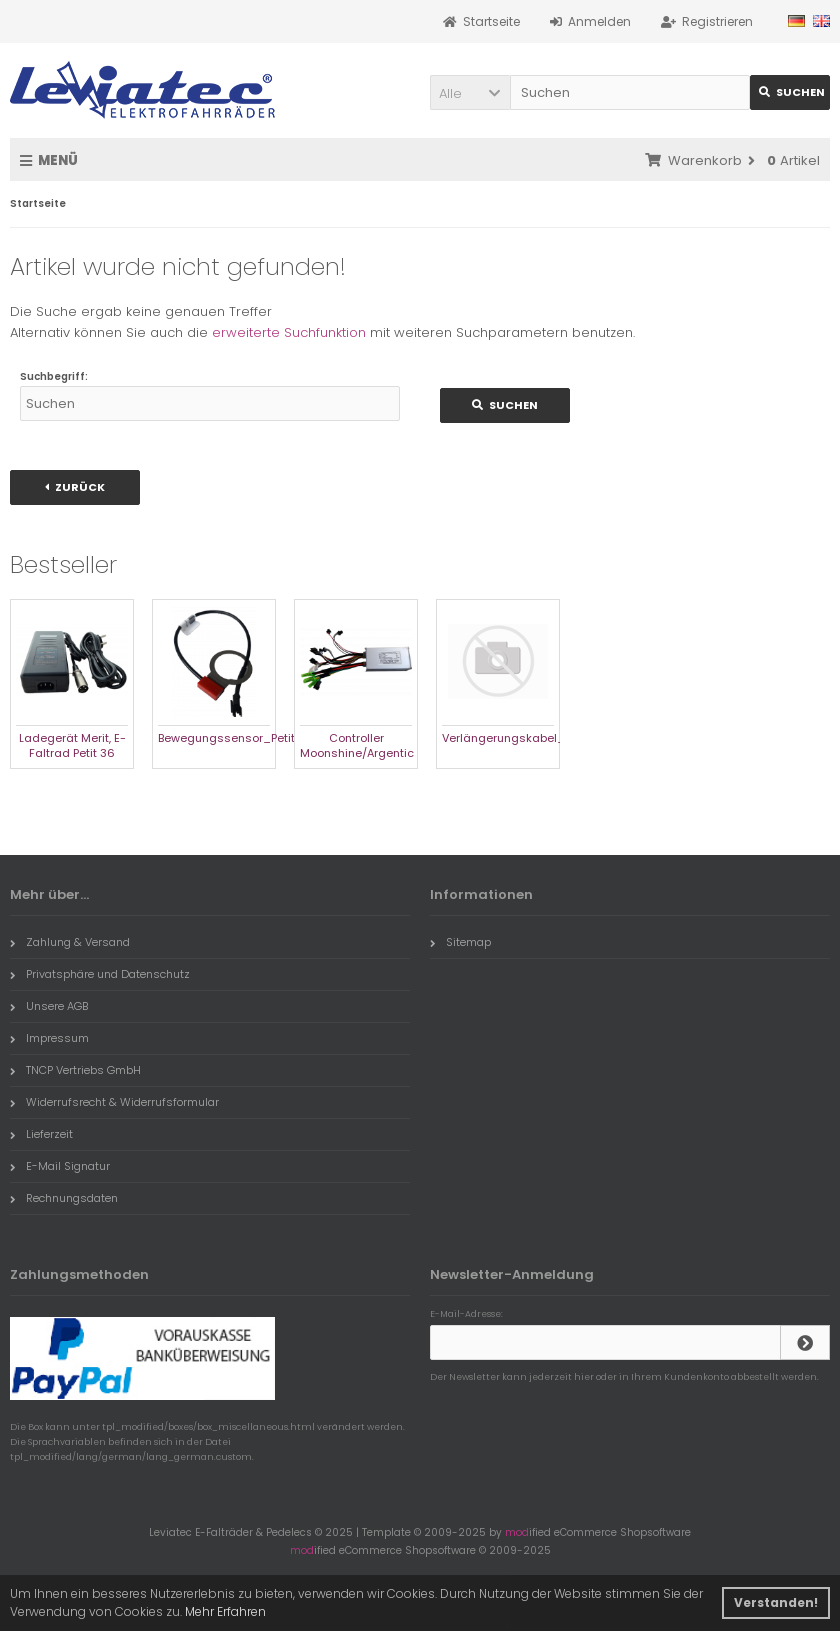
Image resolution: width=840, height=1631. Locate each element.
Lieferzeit (41, 1134)
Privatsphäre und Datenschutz (100, 974)
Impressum (49, 1038)
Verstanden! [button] (776, 1602)
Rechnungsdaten (64, 1198)
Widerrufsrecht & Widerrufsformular (114, 1102)
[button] (470, 92)
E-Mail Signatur (60, 1166)
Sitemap (460, 942)
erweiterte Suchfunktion (289, 332)
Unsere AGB (49, 1006)
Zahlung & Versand (70, 942)
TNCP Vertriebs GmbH (75, 1070)
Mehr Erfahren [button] (225, 1611)
